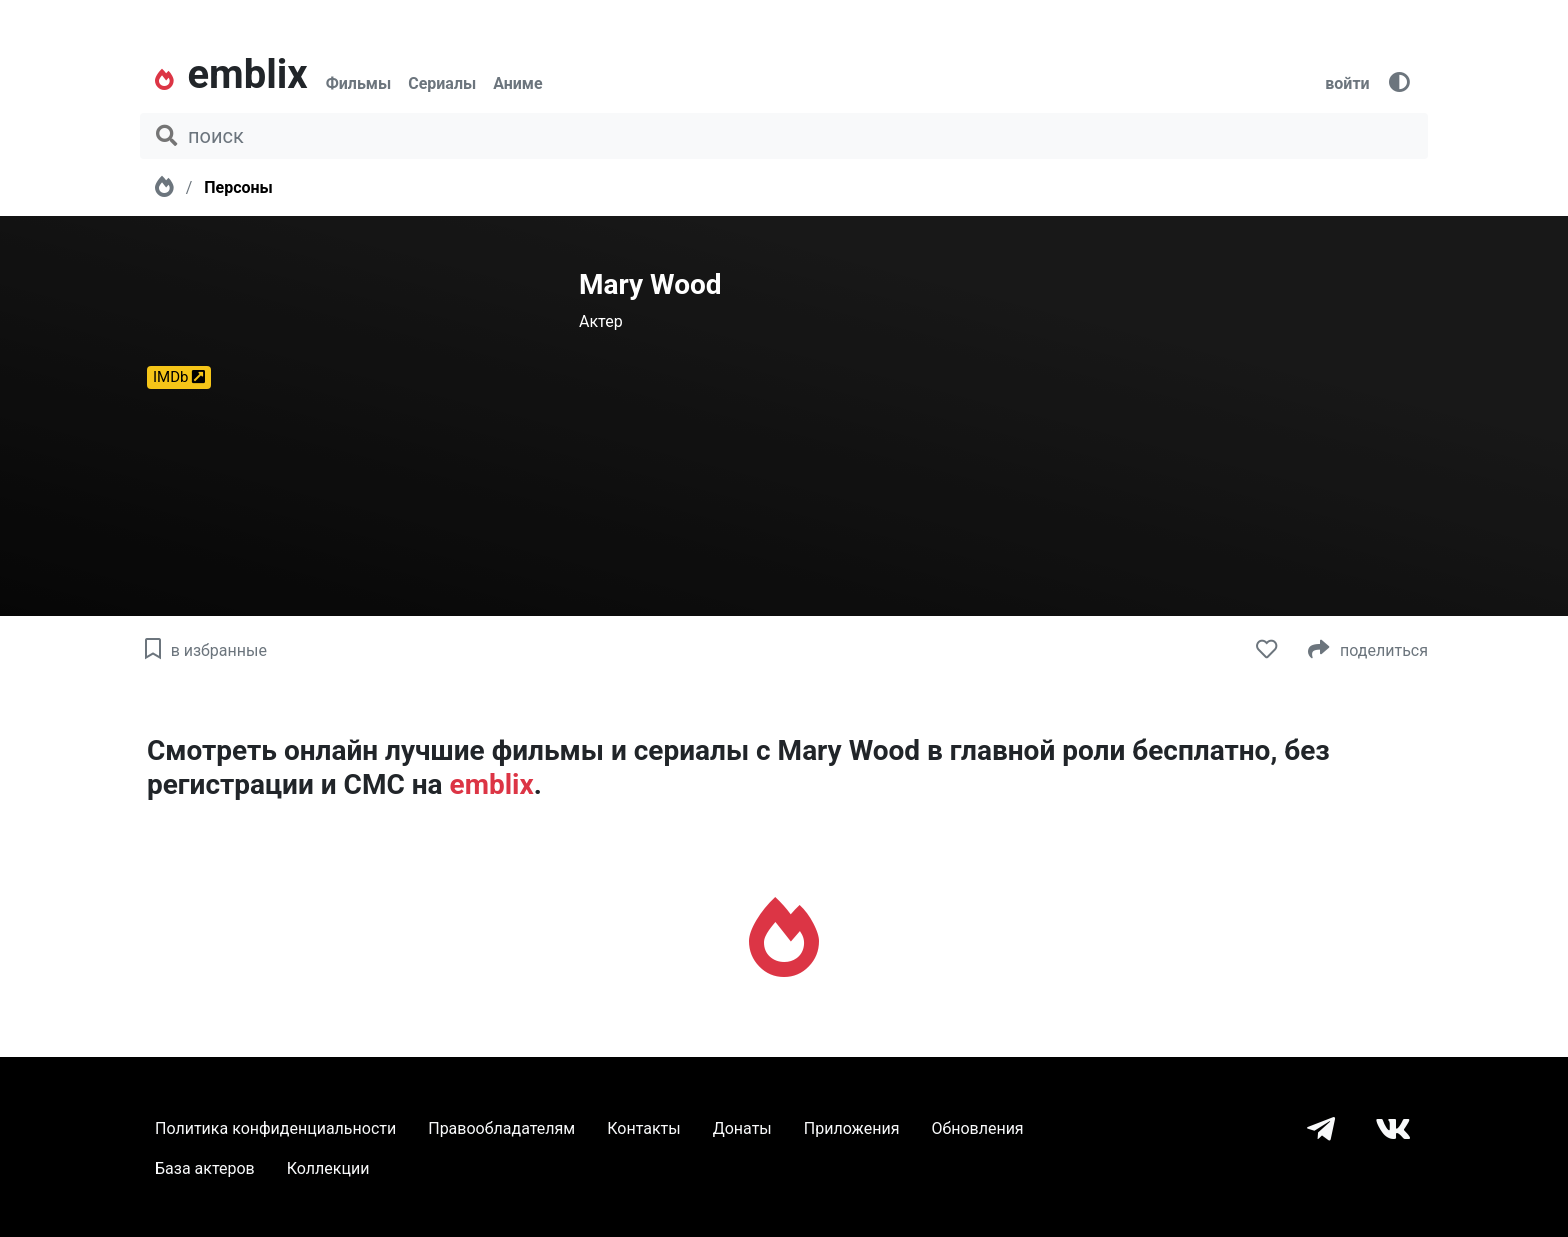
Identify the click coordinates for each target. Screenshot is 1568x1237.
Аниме (517, 83)
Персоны (238, 187)
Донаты (742, 1128)
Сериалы (442, 83)
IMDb (179, 377)
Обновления (977, 1128)
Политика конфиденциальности (275, 1128)
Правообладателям (501, 1128)
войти (1347, 83)
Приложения (852, 1128)
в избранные (203, 650)
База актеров (205, 1168)
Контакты (643, 1128)
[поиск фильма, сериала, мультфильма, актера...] (784, 136)
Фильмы (359, 83)
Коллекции (328, 1168)
